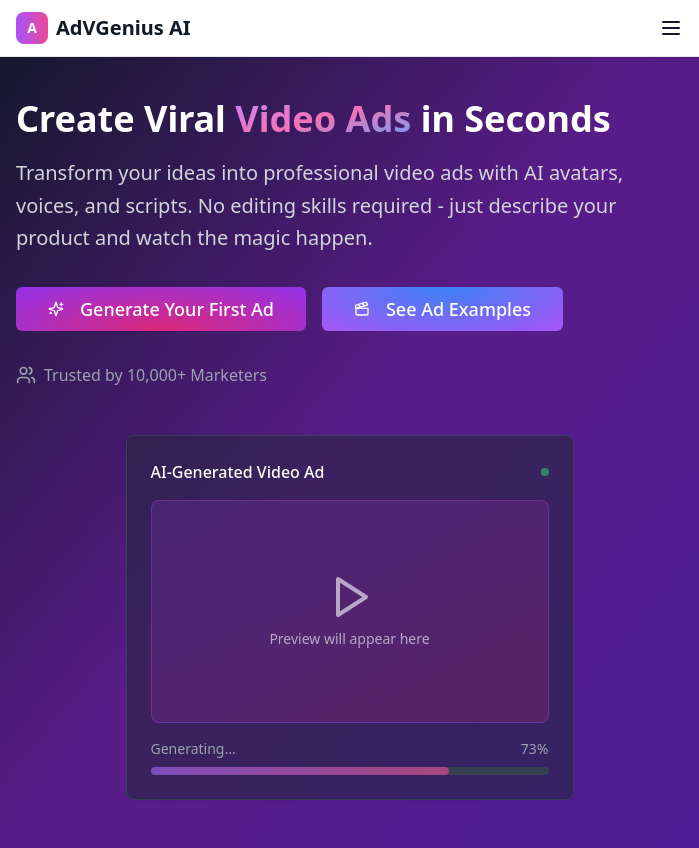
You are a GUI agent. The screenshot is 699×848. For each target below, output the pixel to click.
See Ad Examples (442, 309)
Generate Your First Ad (161, 309)
